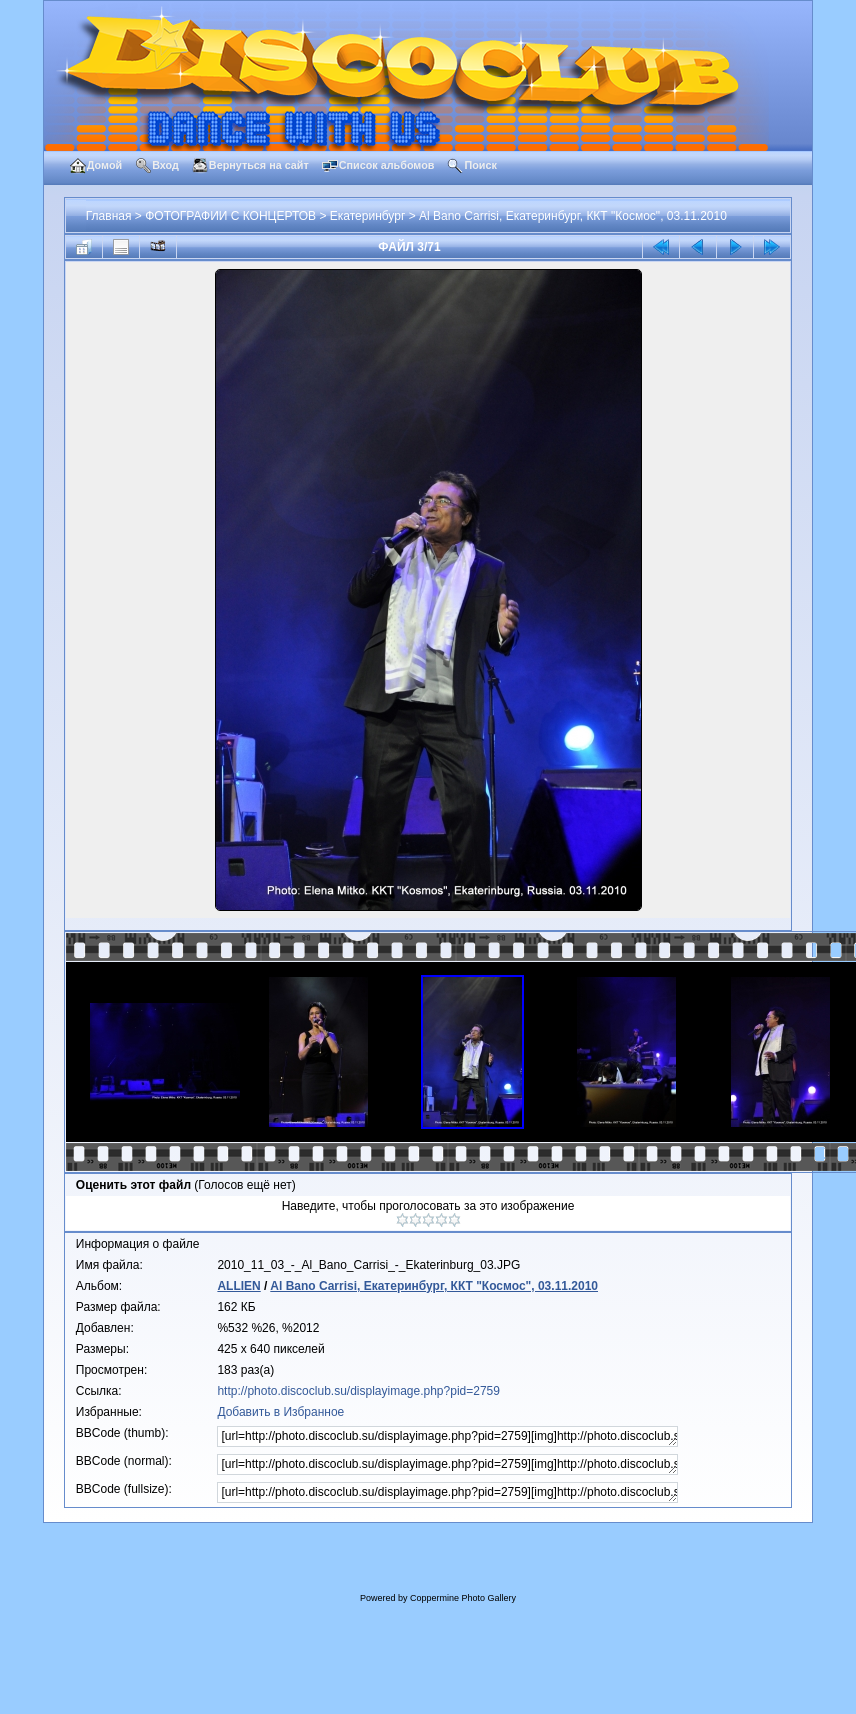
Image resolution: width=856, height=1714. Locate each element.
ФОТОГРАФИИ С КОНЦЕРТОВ (230, 216)
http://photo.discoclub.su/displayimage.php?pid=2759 (358, 1391)
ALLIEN (238, 1286)
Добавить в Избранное (280, 1412)
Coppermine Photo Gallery (463, 1598)
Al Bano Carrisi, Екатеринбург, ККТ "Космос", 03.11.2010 (573, 216)
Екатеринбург (368, 216)
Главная (109, 216)
